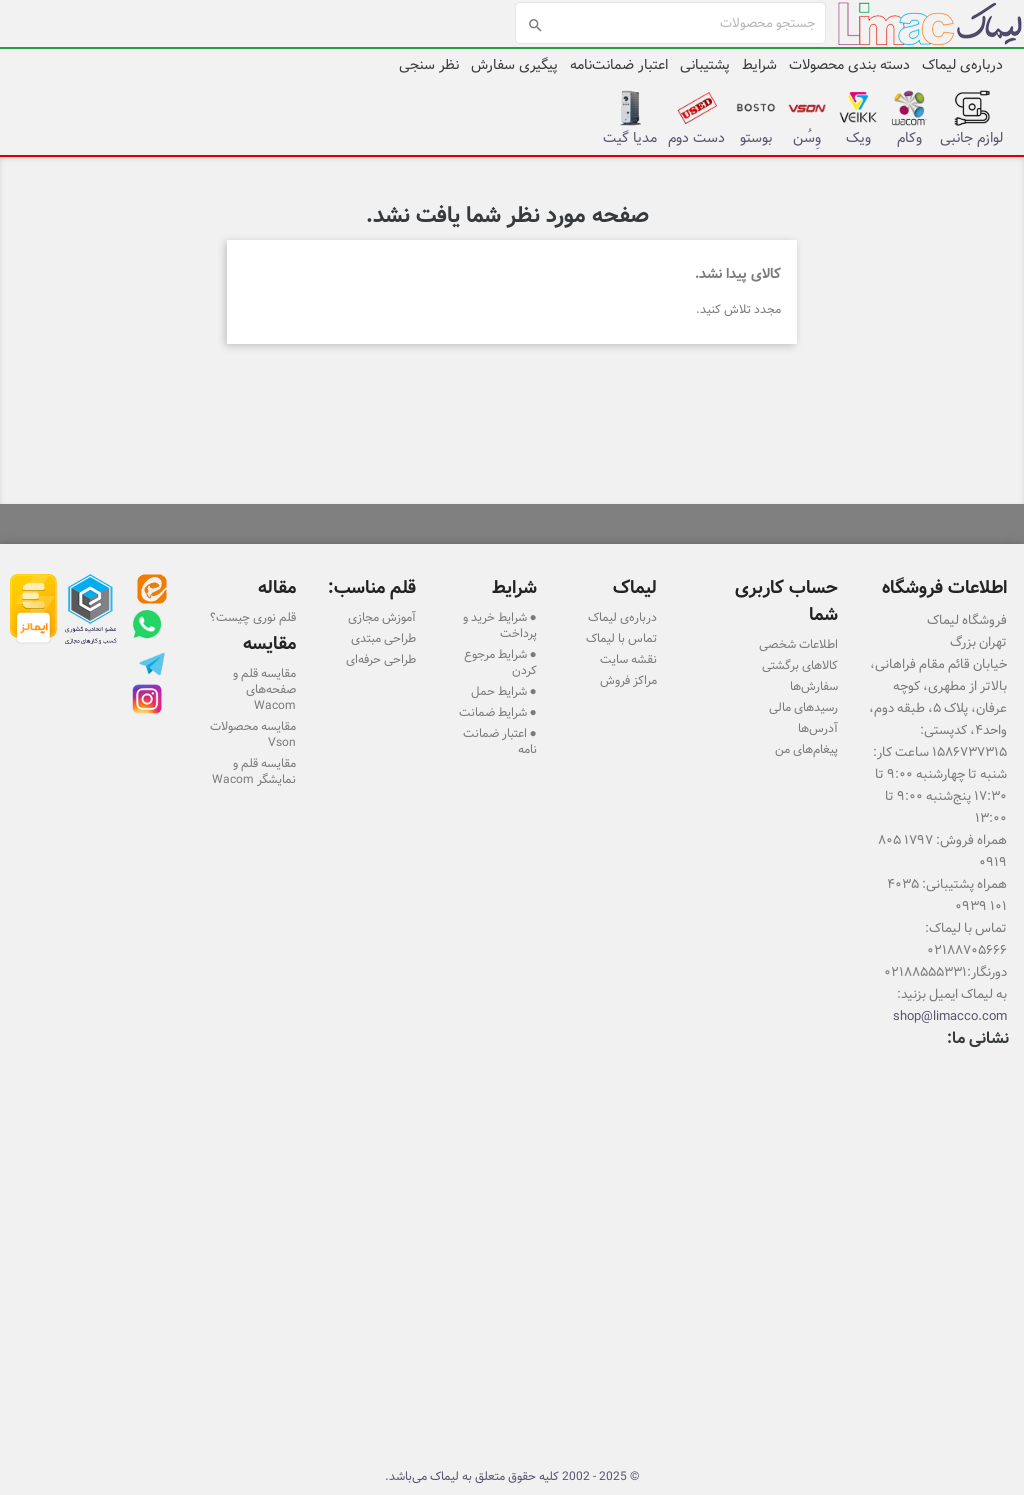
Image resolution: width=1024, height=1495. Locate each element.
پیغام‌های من (806, 749)
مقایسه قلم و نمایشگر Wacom (254, 771)
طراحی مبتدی (383, 638)
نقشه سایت (628, 659)
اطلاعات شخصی (798, 644)
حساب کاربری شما (786, 601)
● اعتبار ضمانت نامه (500, 741)
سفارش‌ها (814, 686)
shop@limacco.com (950, 1016)
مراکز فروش (628, 680)
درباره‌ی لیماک (962, 65)
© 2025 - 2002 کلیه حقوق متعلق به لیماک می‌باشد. (512, 1476)
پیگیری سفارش (514, 65)
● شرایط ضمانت (498, 712)
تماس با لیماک (621, 638)
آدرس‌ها (818, 728)
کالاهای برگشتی (800, 665)
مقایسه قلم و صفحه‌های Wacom (264, 689)
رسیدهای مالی (803, 707)
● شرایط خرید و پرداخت (500, 625)
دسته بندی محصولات (849, 65)
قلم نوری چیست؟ (253, 617)
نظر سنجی (429, 65)
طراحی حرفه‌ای (381, 659)
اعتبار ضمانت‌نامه (619, 65)
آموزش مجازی (382, 617)
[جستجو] (670, 23)
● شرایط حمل (504, 691)
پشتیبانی (705, 65)
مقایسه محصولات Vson (253, 734)
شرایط (759, 65)
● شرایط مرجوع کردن (500, 662)
